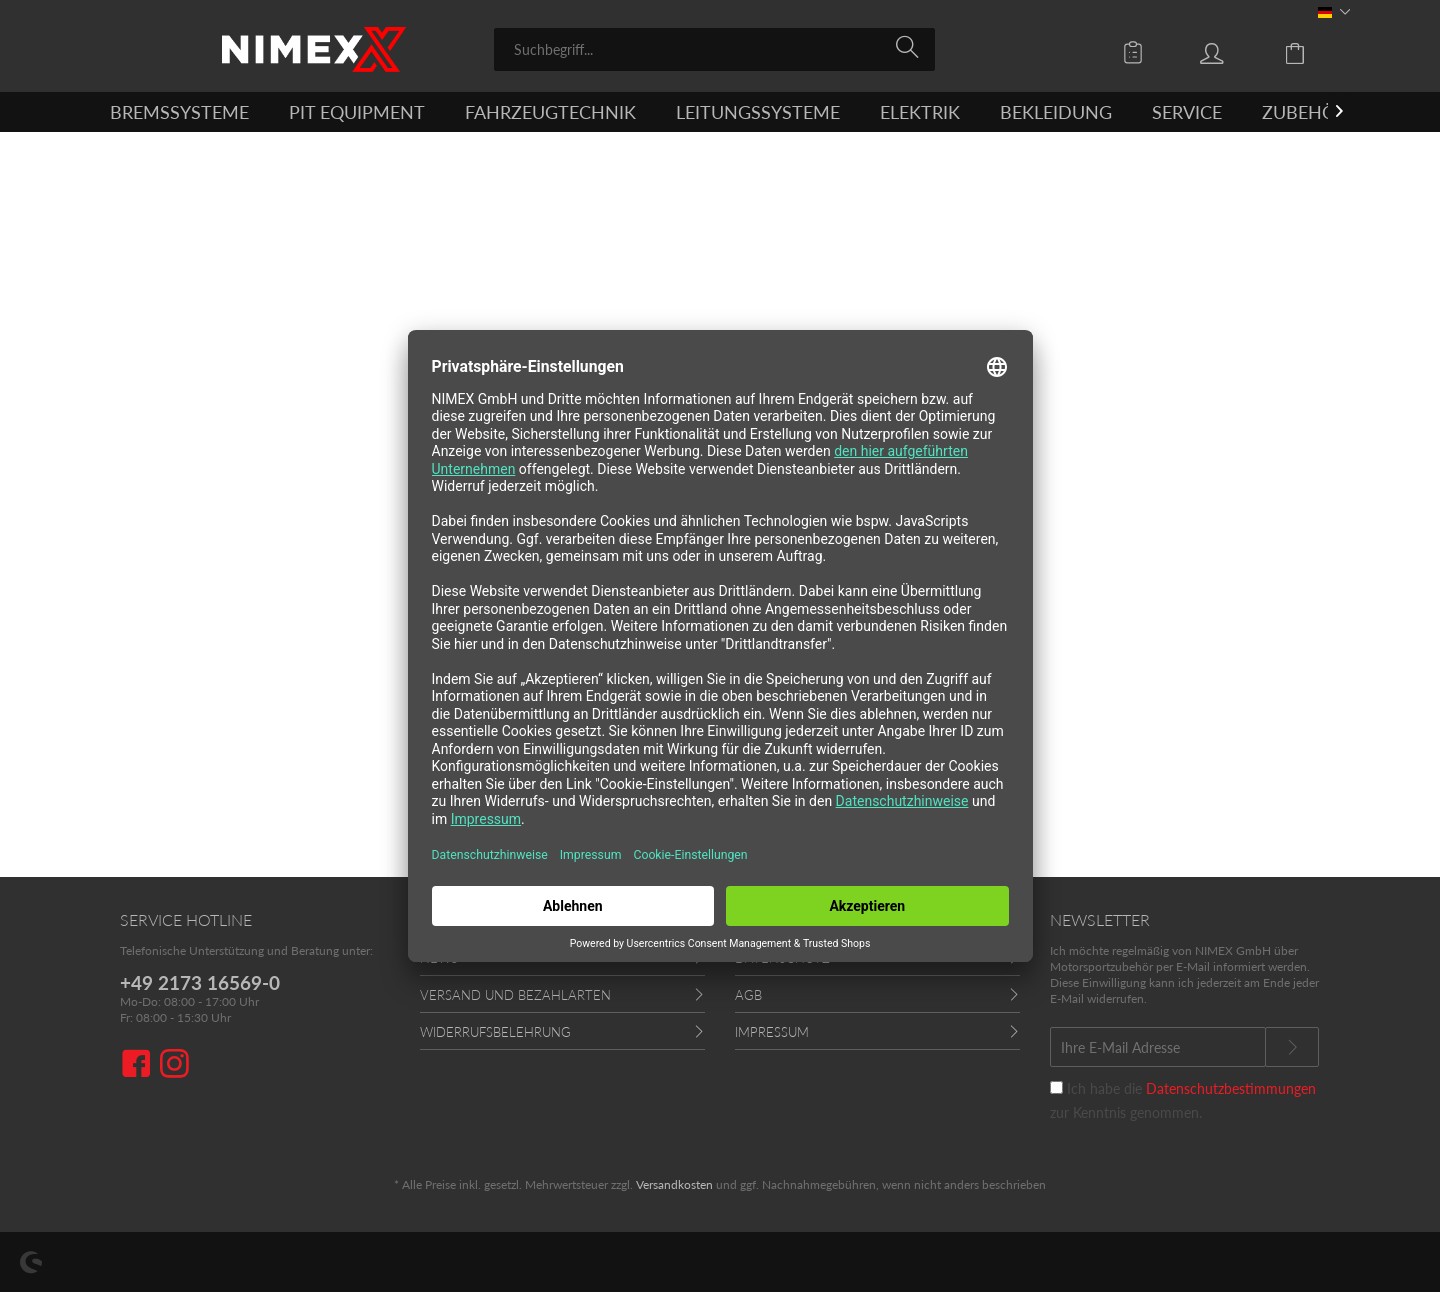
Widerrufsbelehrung (495, 1032)
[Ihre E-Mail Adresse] (1158, 1047)
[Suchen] (910, 48)
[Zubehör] (1304, 112)
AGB (748, 995)
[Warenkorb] (1310, 52)
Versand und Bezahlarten (515, 995)
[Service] (1187, 112)
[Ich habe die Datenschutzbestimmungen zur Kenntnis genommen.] (1056, 1087)
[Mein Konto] (1231, 52)
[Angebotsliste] (1138, 52)
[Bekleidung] (1056, 112)
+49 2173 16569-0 (200, 982)
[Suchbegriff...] (714, 49)
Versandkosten (674, 1184)
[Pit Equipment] (357, 112)
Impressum (772, 1032)
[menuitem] (714, 49)
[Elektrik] (920, 112)
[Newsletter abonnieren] (1292, 1047)
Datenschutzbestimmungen (1231, 1088)
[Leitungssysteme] (758, 112)
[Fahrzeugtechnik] (550, 112)
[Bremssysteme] (179, 112)
